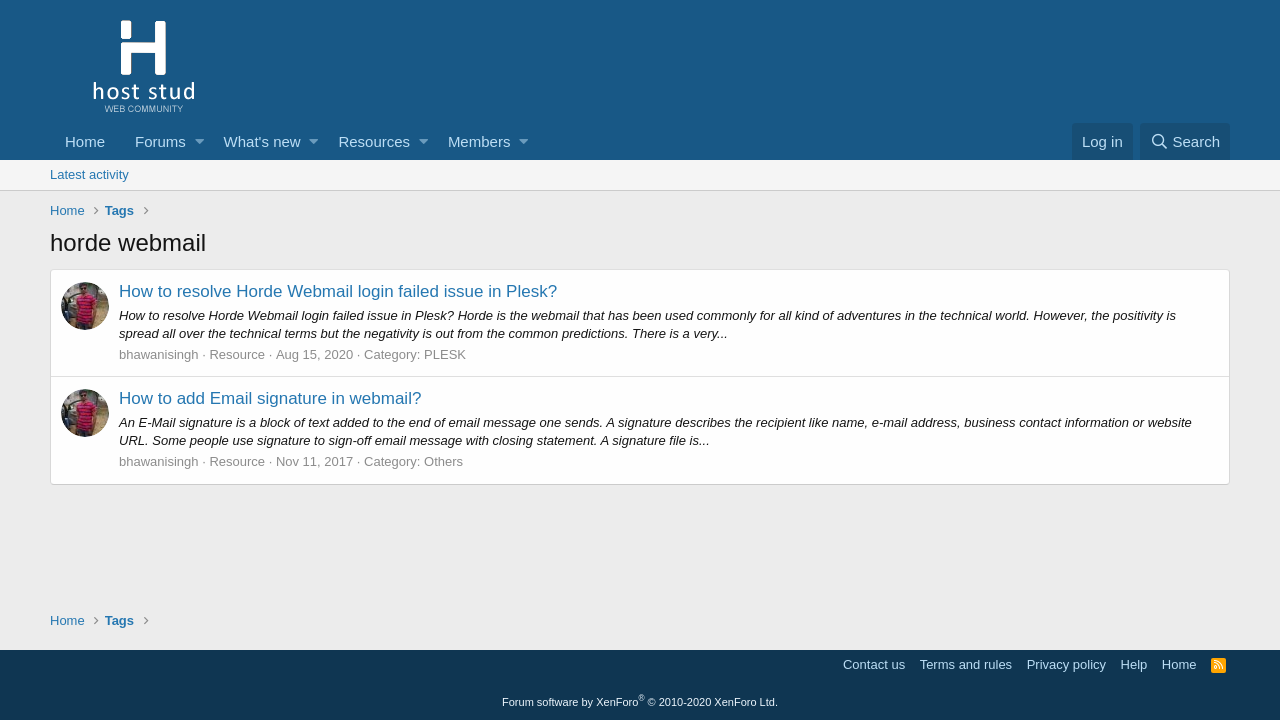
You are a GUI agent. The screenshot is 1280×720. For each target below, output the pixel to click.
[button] (199, 141)
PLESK (445, 354)
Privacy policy (1066, 664)
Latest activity (89, 174)
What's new (262, 141)
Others (443, 461)
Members (479, 141)
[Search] (1185, 141)
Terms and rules (966, 664)
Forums (160, 141)
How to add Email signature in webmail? (270, 398)
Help (1134, 664)
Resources (374, 141)
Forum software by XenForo (640, 702)
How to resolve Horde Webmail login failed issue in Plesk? (338, 291)
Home (85, 141)
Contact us (874, 664)
